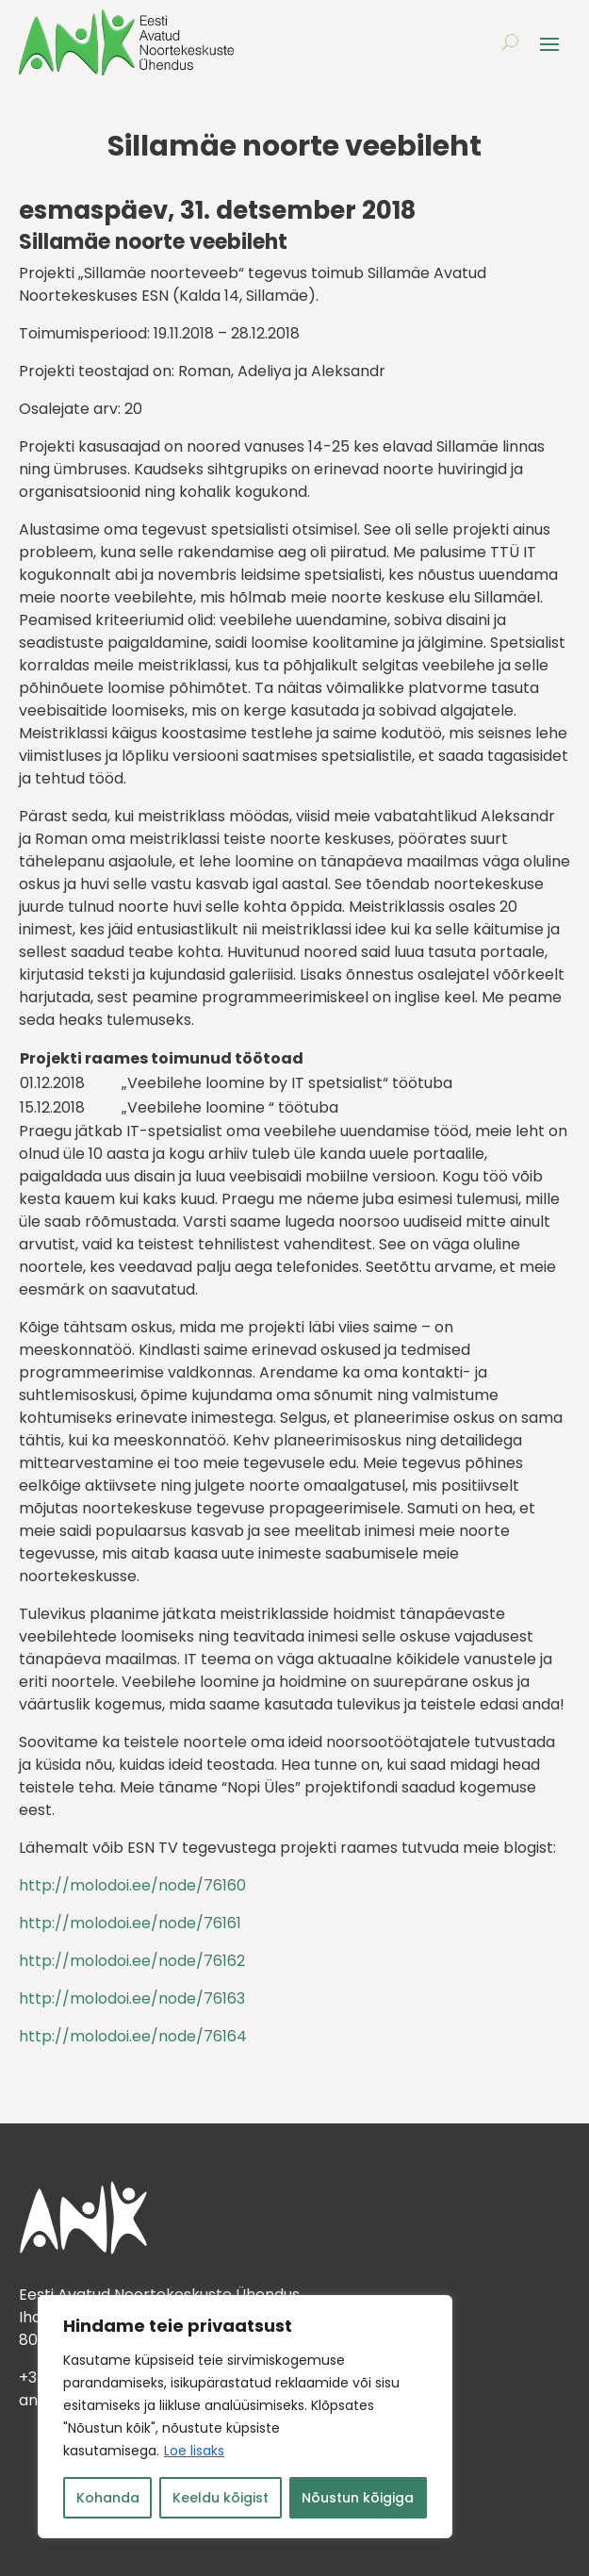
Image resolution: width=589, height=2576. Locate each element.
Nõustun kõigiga (358, 2497)
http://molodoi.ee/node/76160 (132, 1885)
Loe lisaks (194, 2450)
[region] (245, 2416)
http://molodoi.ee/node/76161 (130, 1923)
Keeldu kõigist (220, 2497)
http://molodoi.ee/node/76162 (132, 1961)
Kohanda (107, 2497)
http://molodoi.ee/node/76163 (132, 1998)
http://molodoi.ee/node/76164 (133, 2036)
